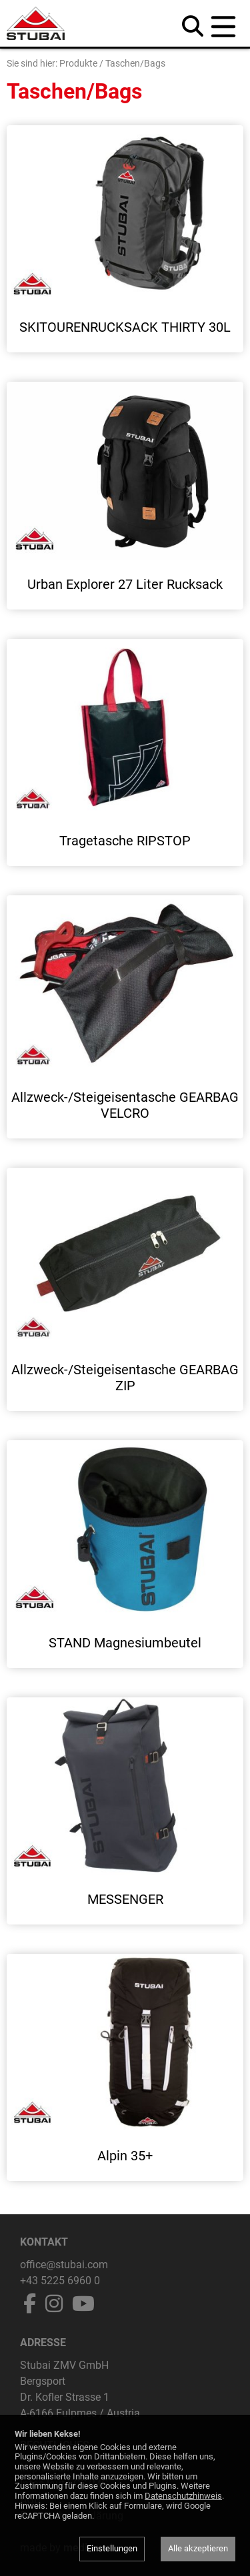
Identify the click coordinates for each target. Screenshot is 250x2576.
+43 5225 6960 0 (60, 2280)
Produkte (78, 63)
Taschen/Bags (135, 63)
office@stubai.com (64, 2264)
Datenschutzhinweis (183, 2496)
